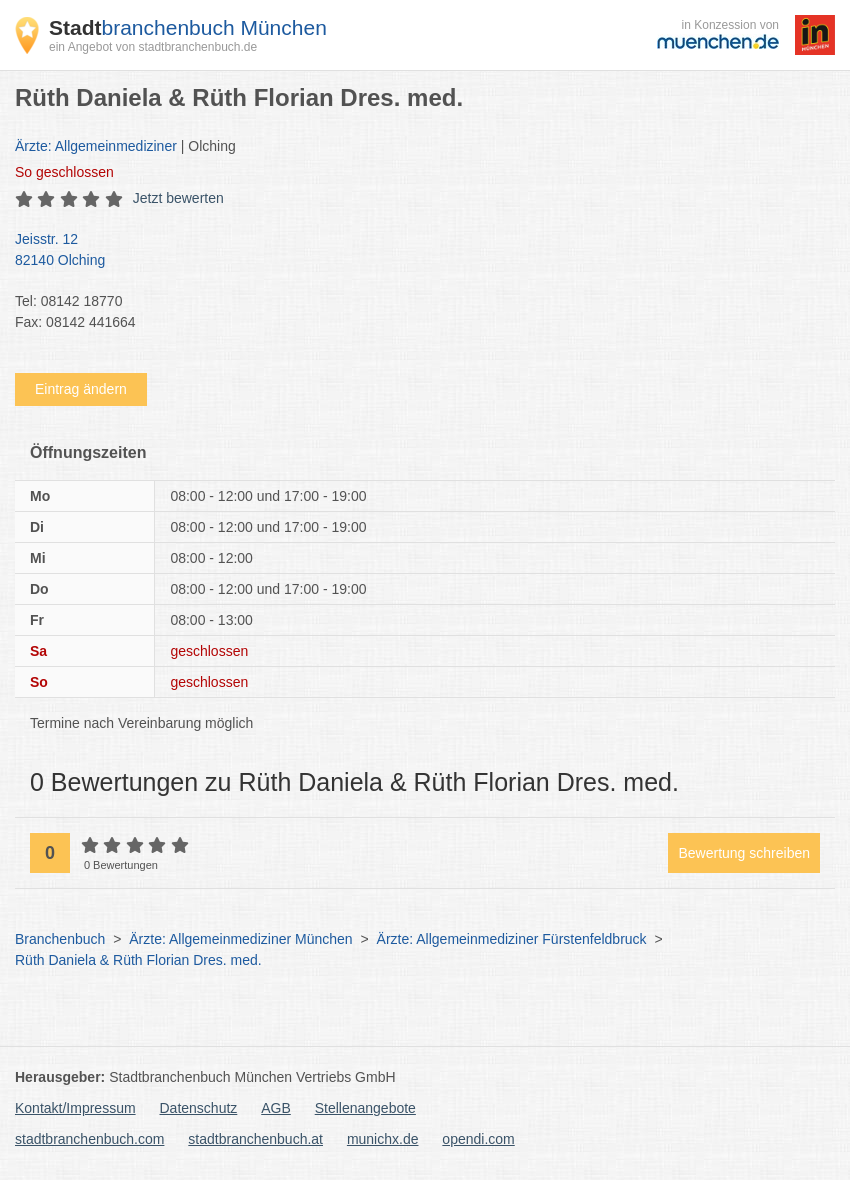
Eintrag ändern (81, 389)
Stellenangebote (365, 1108)
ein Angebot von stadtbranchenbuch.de (153, 47)
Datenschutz (199, 1108)
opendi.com (478, 1139)
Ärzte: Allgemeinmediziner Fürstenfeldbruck (512, 939)
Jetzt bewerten (178, 198)
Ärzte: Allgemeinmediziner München (240, 939)
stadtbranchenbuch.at (255, 1139)
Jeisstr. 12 (415, 251)
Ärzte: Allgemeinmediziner (96, 146)
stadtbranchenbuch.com (89, 1139)
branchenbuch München (188, 27)
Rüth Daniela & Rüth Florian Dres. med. (138, 960)
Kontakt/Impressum (75, 1108)
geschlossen (64, 172)
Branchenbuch (60, 939)
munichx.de (383, 1139)
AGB (276, 1108)
